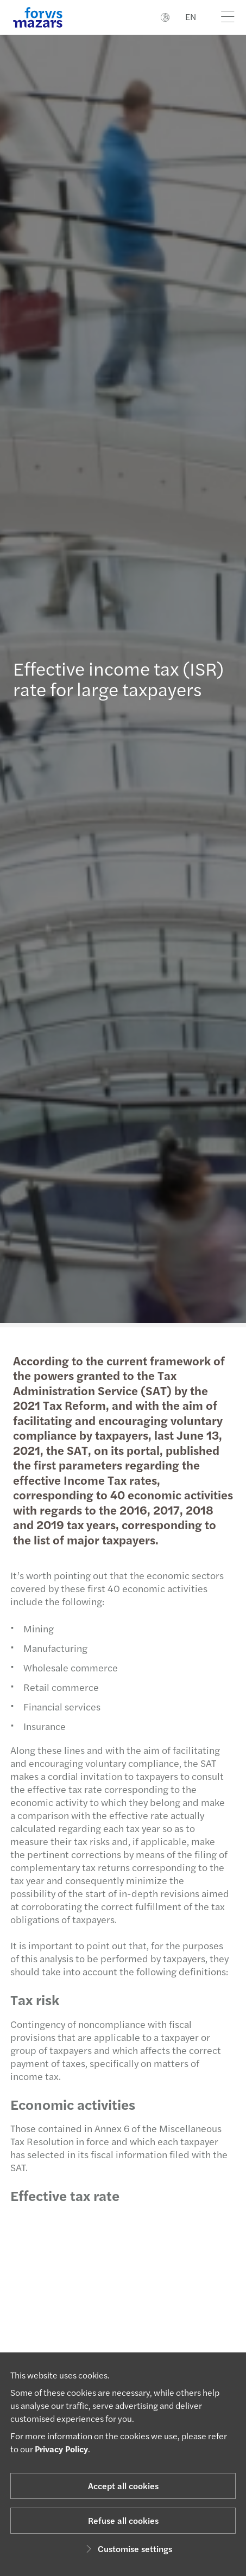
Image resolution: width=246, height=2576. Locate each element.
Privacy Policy (61, 2449)
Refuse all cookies (123, 2520)
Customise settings (127, 2548)
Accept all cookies (123, 2485)
